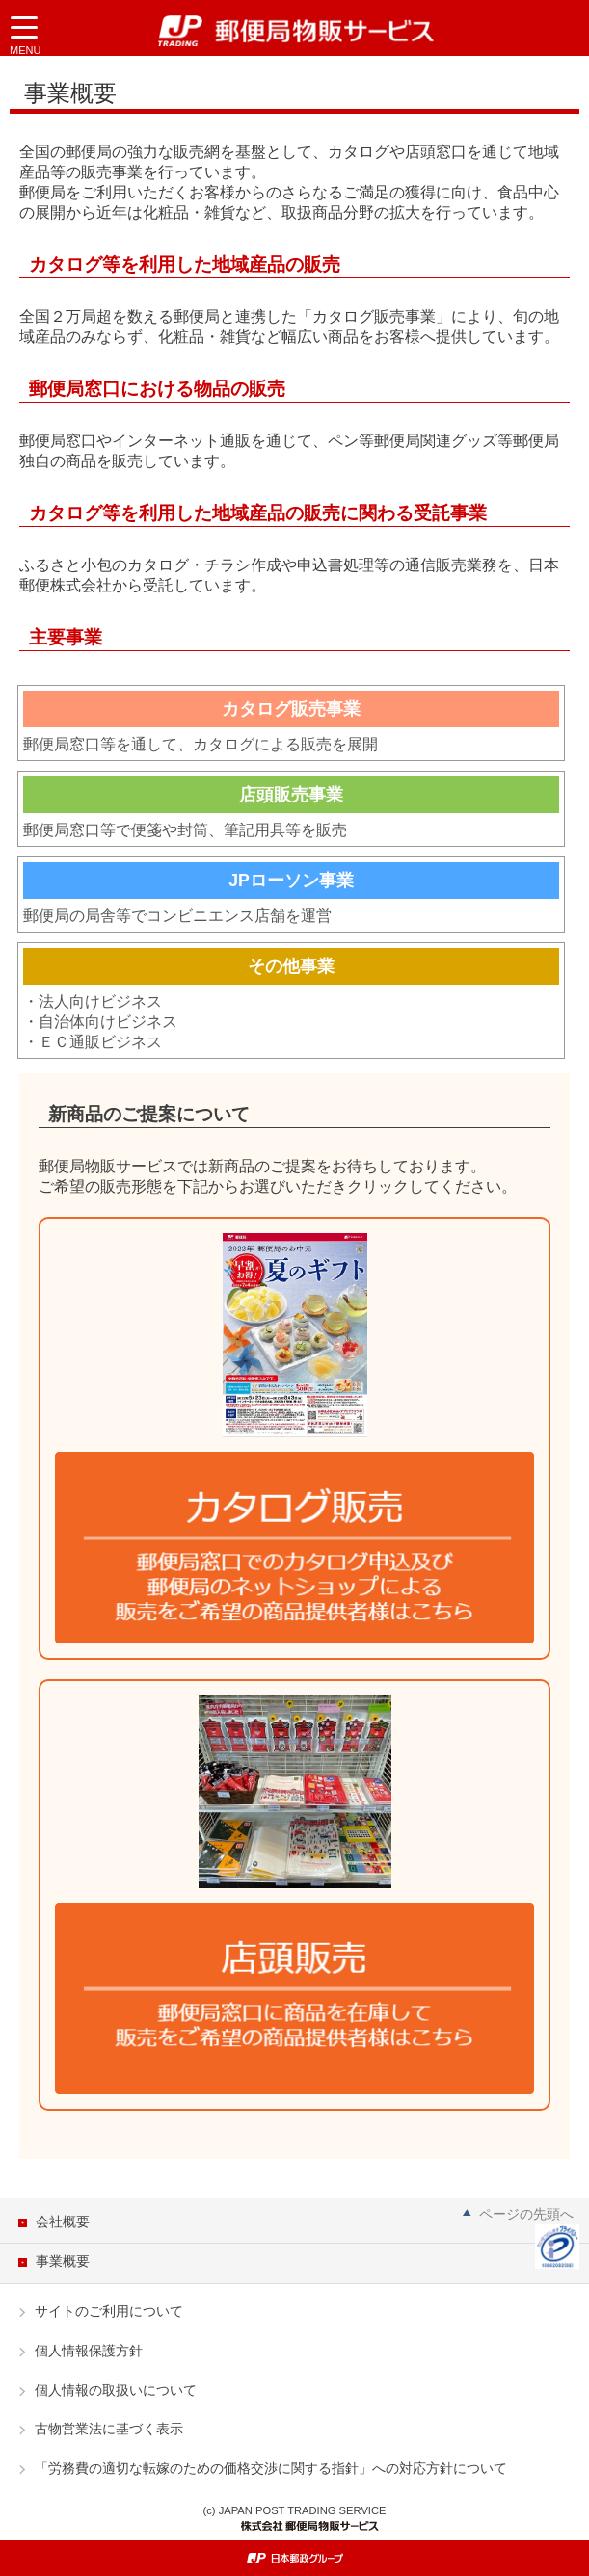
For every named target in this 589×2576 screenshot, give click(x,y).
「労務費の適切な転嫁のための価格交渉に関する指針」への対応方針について (271, 2468)
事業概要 (63, 2261)
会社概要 (63, 2221)
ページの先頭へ (526, 2213)
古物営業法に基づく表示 (109, 2428)
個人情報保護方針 (89, 2350)
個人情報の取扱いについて (116, 2390)
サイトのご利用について (109, 2311)
